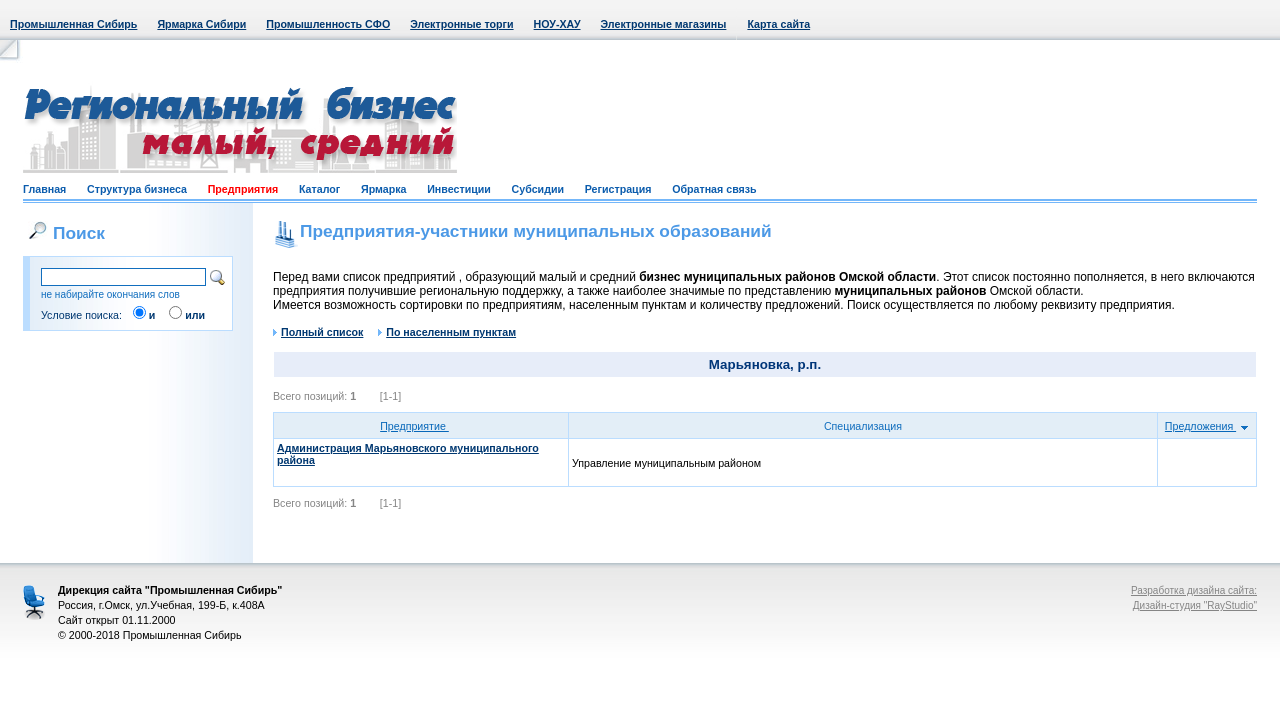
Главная (44, 189)
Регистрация (618, 189)
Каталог (319, 189)
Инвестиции (459, 189)
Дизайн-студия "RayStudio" (1195, 605)
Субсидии (538, 189)
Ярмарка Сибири (201, 24)
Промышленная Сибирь (73, 24)
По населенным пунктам (447, 332)
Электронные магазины (664, 24)
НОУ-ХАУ (557, 24)
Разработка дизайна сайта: (1194, 590)
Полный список (318, 332)
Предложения (1207, 426)
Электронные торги (461, 24)
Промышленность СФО (328, 24)
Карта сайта (778, 24)
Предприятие (421, 426)
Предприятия (243, 189)
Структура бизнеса (137, 189)
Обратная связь (714, 189)
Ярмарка (383, 189)
